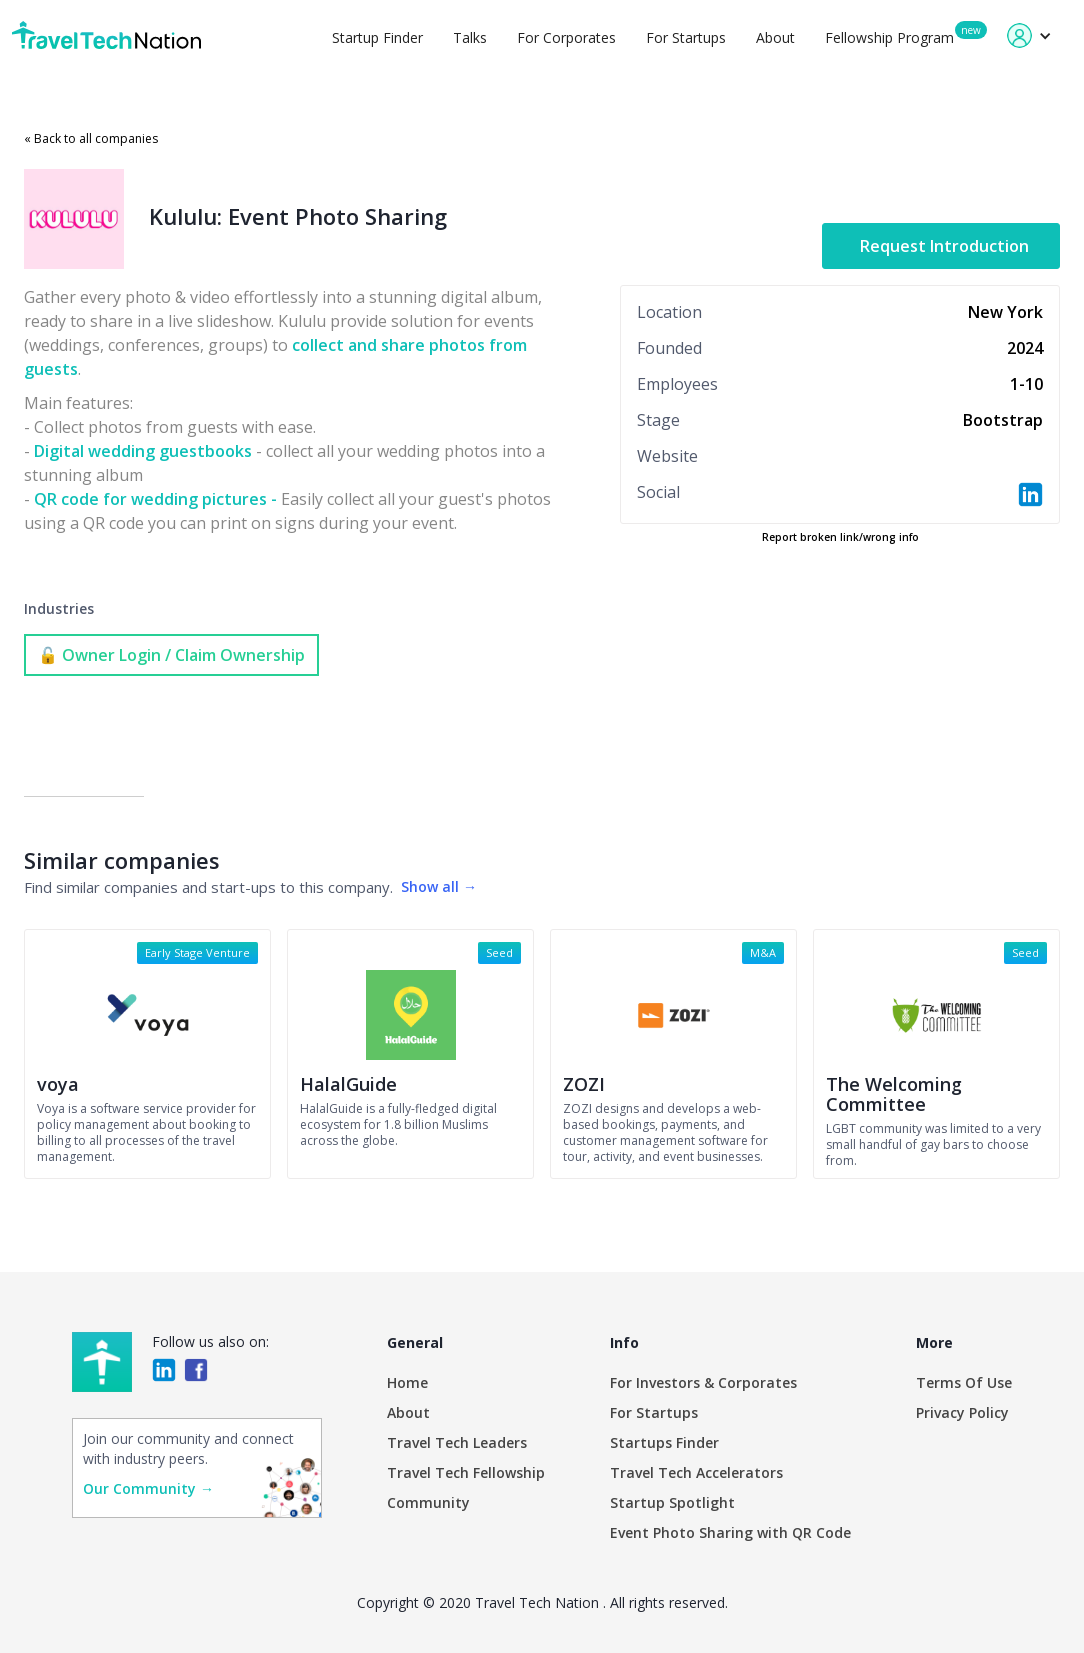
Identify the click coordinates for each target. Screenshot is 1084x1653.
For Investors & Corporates (703, 1382)
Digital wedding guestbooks (143, 451)
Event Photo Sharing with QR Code (730, 1532)
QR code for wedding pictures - (155, 499)
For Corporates (566, 37)
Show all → (439, 886)
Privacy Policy (962, 1412)
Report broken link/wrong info (840, 537)
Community (428, 1502)
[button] (1029, 35)
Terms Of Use (964, 1382)
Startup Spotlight (672, 1502)
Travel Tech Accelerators (696, 1472)
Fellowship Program (889, 37)
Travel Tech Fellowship (466, 1472)
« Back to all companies (91, 138)
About (775, 37)
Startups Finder (664, 1442)
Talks (470, 37)
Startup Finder (377, 37)
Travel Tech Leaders (457, 1442)
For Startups (686, 37)
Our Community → (148, 1488)
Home (407, 1382)
